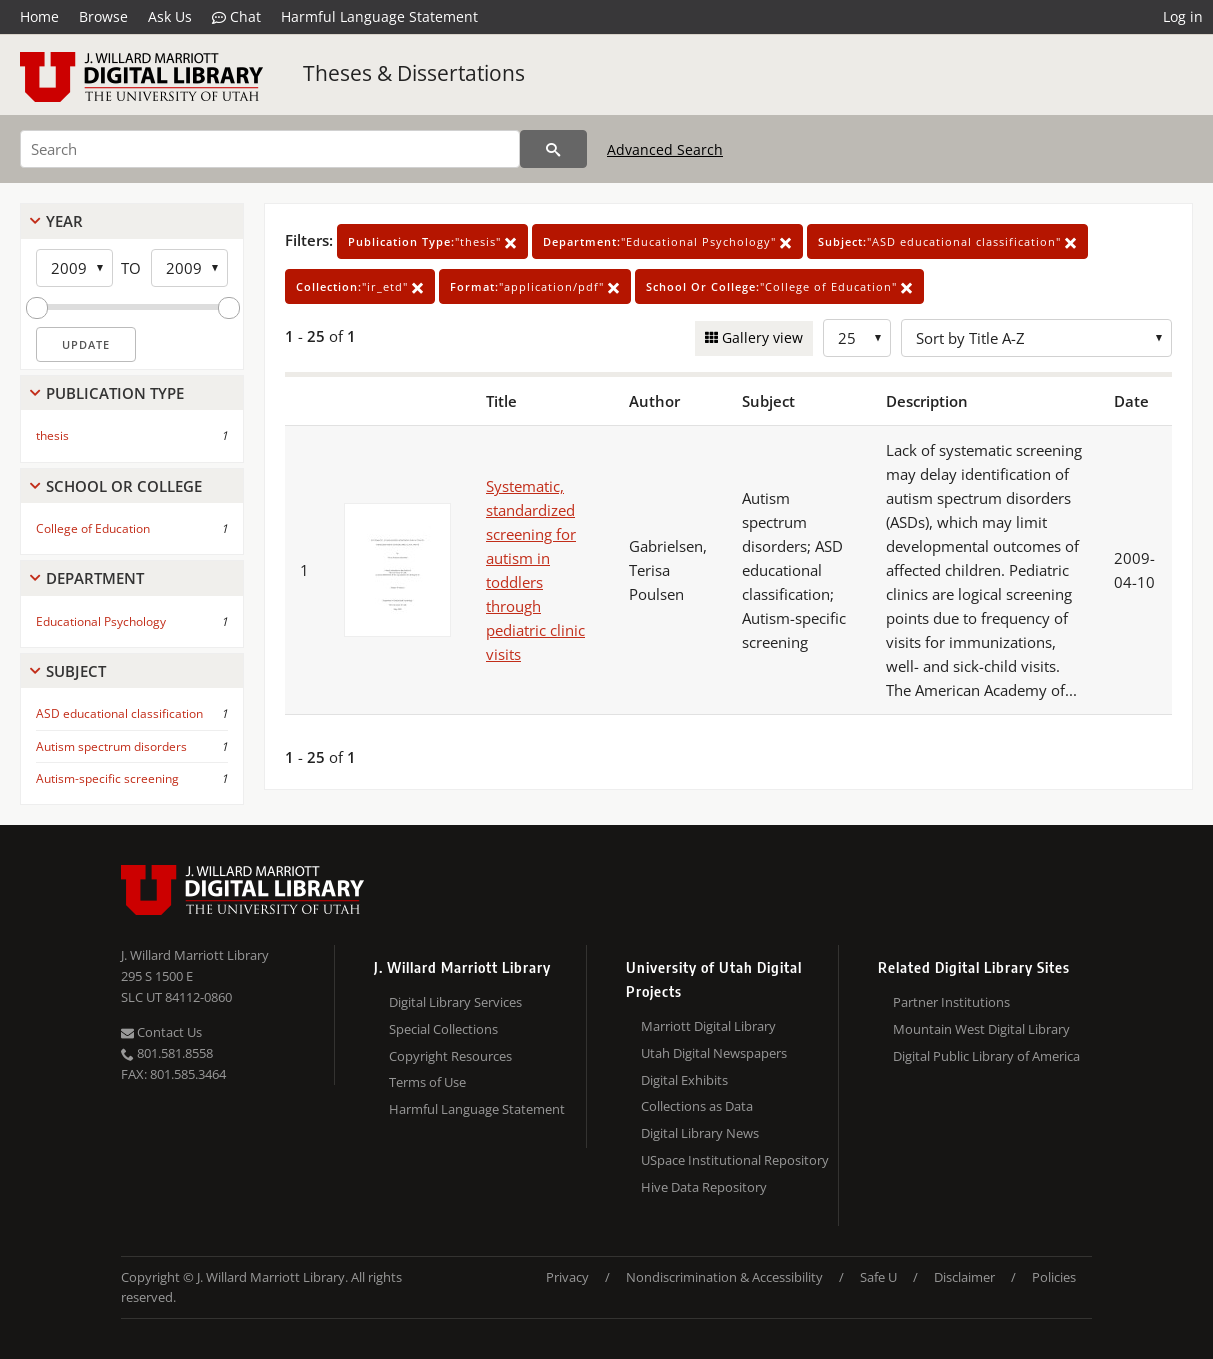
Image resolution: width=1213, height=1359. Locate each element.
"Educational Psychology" (667, 241)
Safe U (878, 1277)
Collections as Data (697, 1106)
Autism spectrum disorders (111, 746)
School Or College (124, 486)
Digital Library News (700, 1133)
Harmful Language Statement (379, 16)
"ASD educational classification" (947, 241)
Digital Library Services (455, 1002)
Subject (76, 671)
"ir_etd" (360, 286)
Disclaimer (964, 1277)
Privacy (567, 1277)
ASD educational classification (119, 713)
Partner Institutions (951, 1002)
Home (39, 16)
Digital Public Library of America (986, 1056)
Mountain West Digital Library (981, 1029)
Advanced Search (665, 149)
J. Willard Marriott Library (195, 955)
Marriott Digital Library (708, 1026)
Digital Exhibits (684, 1080)
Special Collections (443, 1029)
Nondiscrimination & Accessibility (724, 1277)
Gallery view (760, 337)
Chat (236, 17)
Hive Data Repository (704, 1187)
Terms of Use (427, 1082)
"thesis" (432, 241)
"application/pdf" (535, 286)
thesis (52, 435)
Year (64, 221)
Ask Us (170, 16)
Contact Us (161, 1032)
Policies (1054, 1277)
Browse (103, 16)
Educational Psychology (101, 621)
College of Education (93, 528)
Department (95, 578)
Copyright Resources (450, 1056)
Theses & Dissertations (414, 73)
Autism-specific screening (107, 778)
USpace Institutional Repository (735, 1160)
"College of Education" (779, 286)
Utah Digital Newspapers (714, 1053)
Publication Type (115, 393)
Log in (1183, 16)
